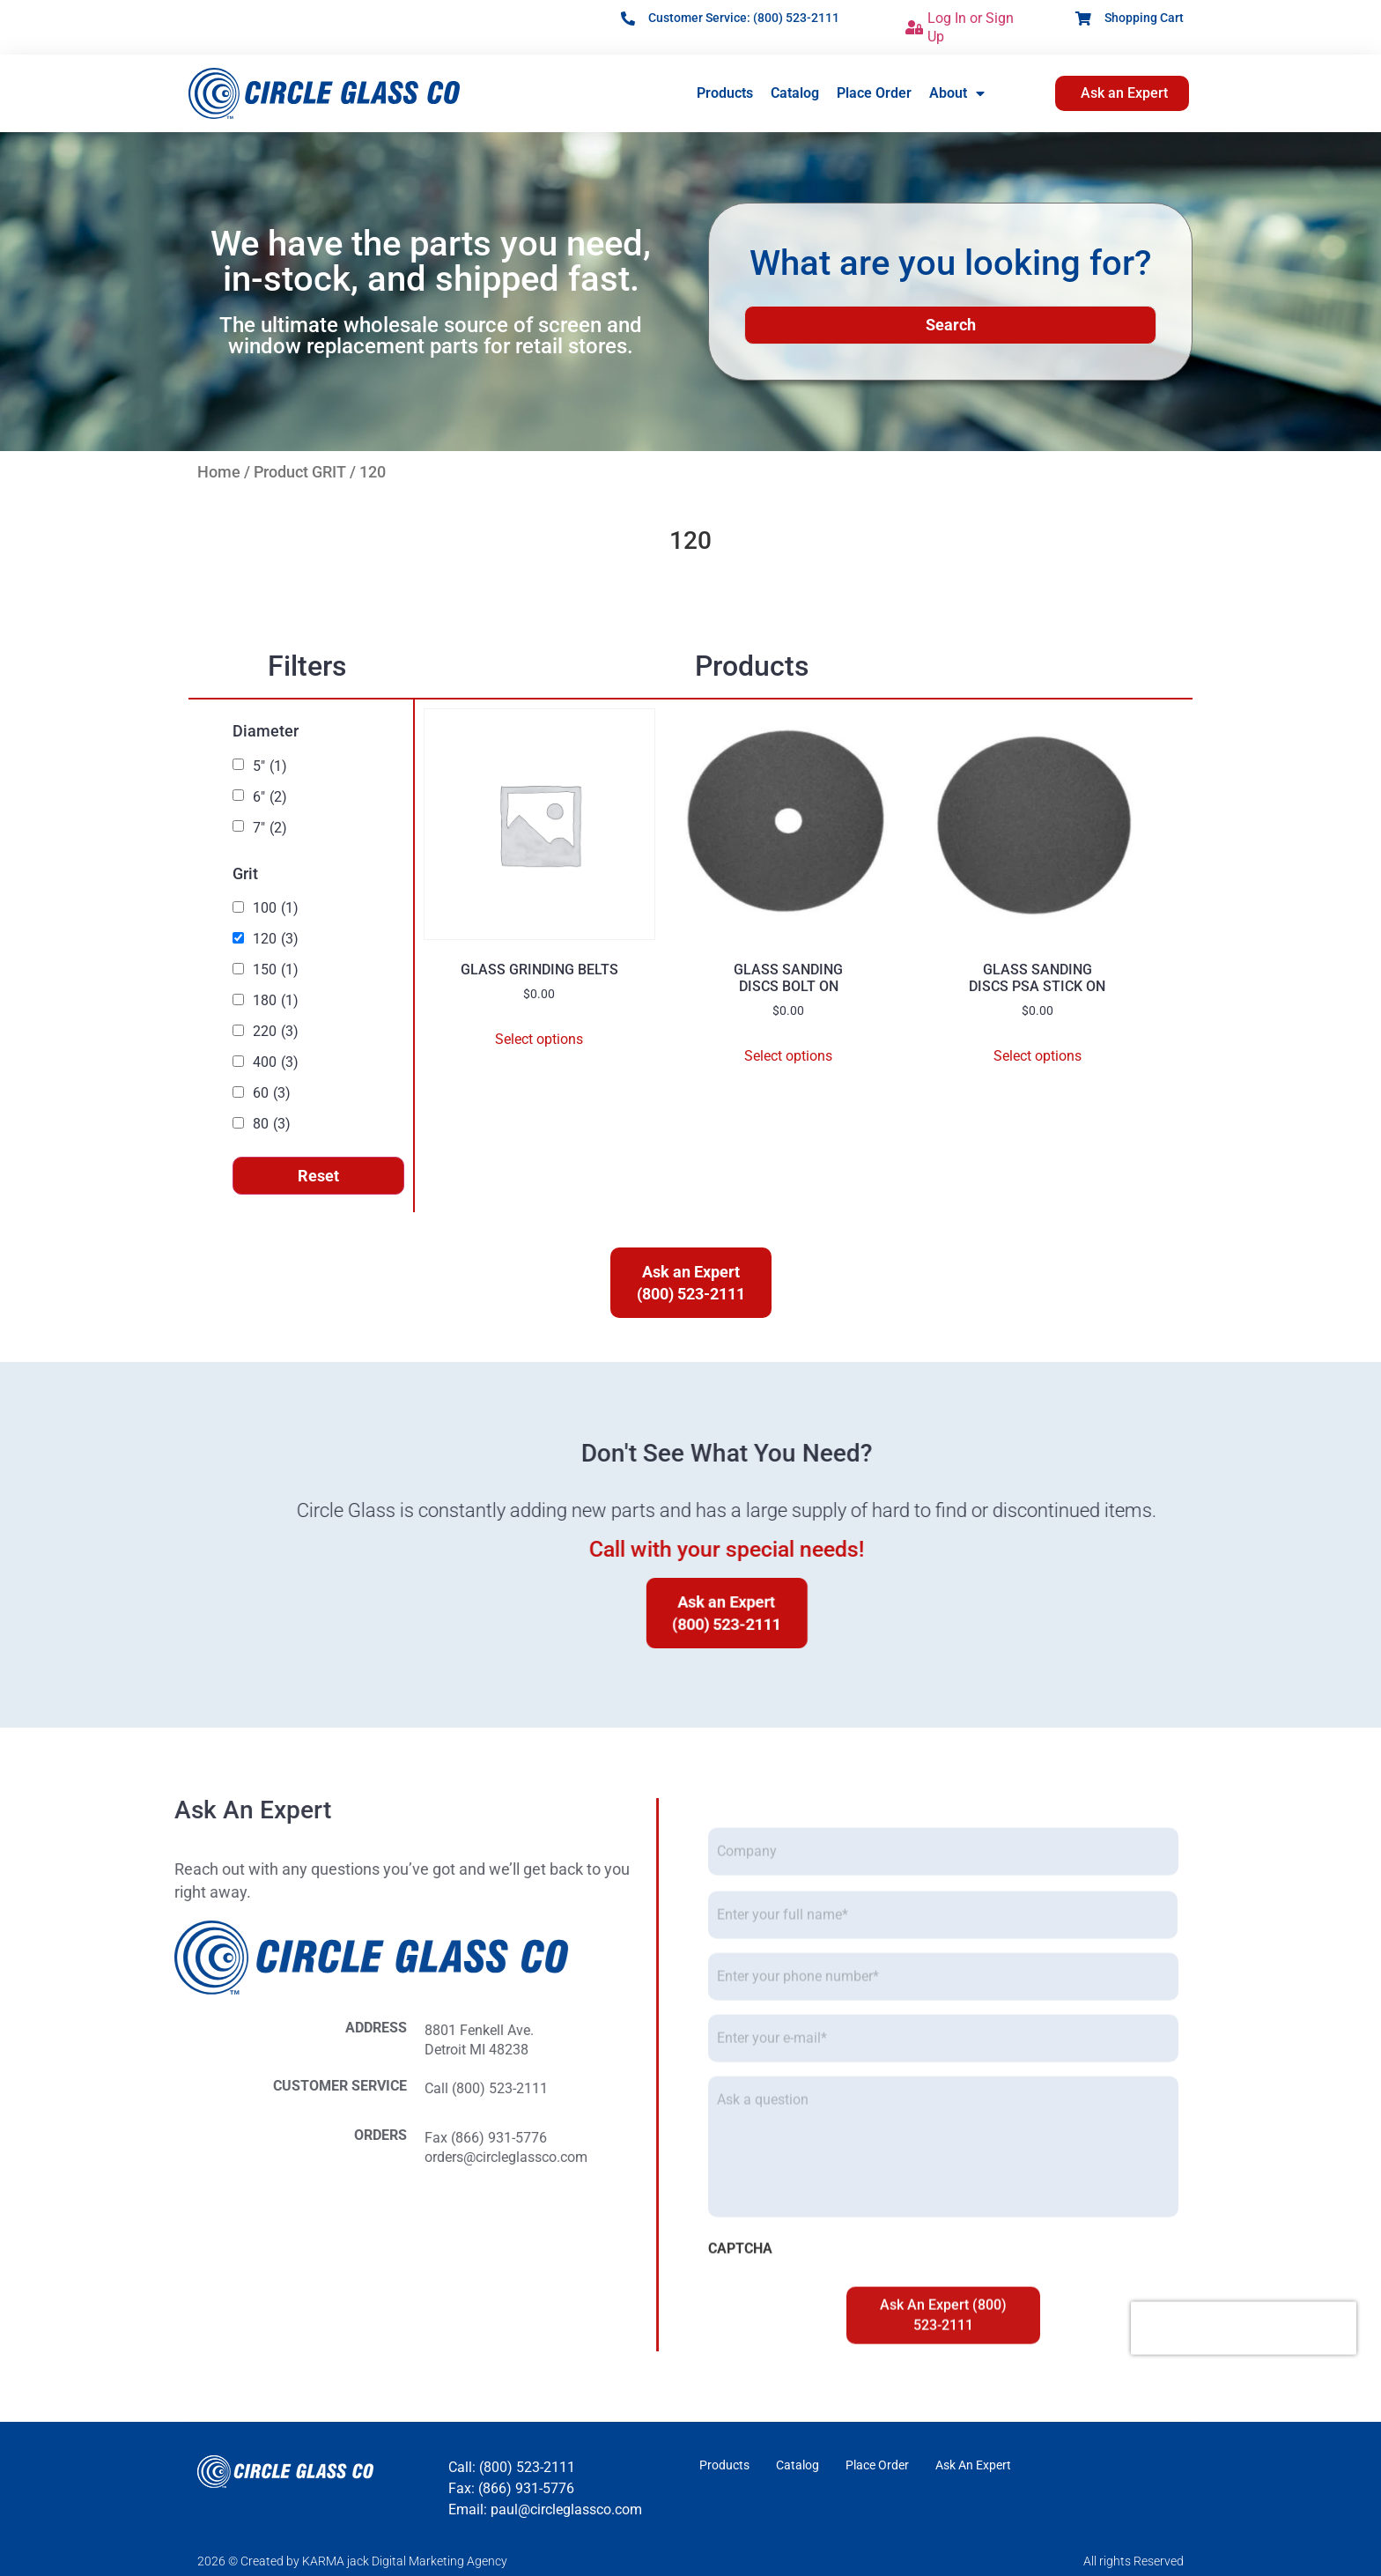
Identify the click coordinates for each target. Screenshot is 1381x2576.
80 (272, 1124)
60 (272, 1093)
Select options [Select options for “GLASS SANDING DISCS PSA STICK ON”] (1037, 1055)
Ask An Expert (973, 2465)
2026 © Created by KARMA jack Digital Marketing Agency (352, 2561)
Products (725, 93)
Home (218, 472)
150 (276, 970)
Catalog (795, 93)
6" (270, 797)
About (957, 93)
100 (276, 908)
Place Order (874, 93)
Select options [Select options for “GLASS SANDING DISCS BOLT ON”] (788, 1055)
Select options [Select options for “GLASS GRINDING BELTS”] (539, 1039)
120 (276, 939)
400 (276, 1062)
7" (270, 828)
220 (276, 1032)
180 (276, 1001)
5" (270, 766)
